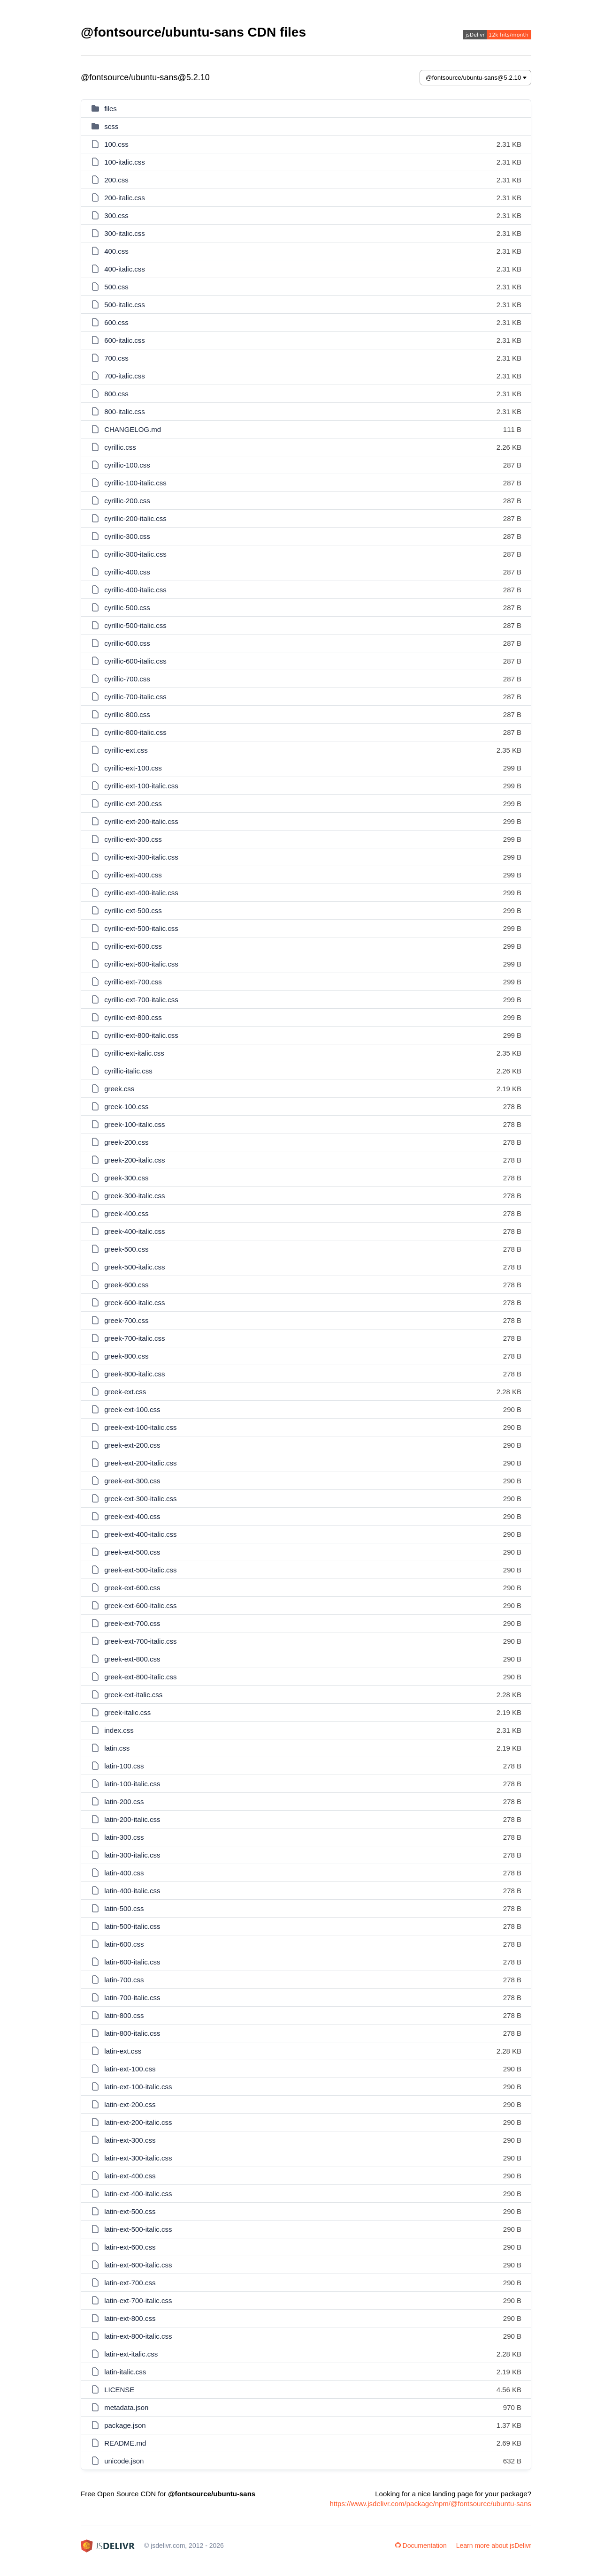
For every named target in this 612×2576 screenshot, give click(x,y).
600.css (116, 322)
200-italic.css (124, 198)
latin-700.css (124, 1980)
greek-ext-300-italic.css (140, 1499)
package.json (124, 2425)
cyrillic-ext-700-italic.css (141, 1000)
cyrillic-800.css (127, 714)
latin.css (117, 1748)
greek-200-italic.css (134, 1160)
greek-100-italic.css (134, 1124)
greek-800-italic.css (134, 1374)
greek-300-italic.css (134, 1196)
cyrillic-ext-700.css (133, 982)
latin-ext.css (122, 2051)
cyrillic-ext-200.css (133, 804)
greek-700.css (126, 1320)
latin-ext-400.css (129, 2176)
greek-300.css (126, 1178)
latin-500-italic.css (132, 1926)
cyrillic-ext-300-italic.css (141, 857)
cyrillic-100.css (127, 465)
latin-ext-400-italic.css (138, 2194)
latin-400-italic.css (132, 1891)
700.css (116, 358)
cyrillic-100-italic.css (135, 483)
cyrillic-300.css (127, 536)
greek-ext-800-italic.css (140, 1677)
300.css (116, 215)
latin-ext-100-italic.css (138, 2087)
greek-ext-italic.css (133, 1695)
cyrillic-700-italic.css (135, 697)
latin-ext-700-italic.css (138, 2300)
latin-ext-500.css (129, 2211)
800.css (116, 394)
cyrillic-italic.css (128, 1071)
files (110, 109)
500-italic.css (124, 305)
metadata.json (126, 2407)
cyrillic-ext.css (126, 750)
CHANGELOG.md (132, 429)
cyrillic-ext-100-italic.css (141, 786)
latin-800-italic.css (132, 2033)
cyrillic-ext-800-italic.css (141, 1035)
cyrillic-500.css (127, 608)
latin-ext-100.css (129, 2069)
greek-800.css (126, 1356)
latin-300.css (124, 1837)
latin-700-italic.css (132, 1998)
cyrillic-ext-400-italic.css (141, 893)
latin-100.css (124, 1766)
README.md (125, 2443)
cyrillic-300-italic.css (135, 554)
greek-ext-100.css (132, 1409)
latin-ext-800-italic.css (138, 2336)
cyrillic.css (120, 447)
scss (111, 126)
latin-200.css (124, 1801)
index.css (119, 1730)
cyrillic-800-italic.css (135, 732)
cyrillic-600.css (127, 643)
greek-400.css (126, 1213)
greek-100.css (126, 1106)
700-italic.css (124, 376)
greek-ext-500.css (132, 1552)
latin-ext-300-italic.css (138, 2158)
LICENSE (119, 2390)
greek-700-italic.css (134, 1338)
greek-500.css (126, 1249)
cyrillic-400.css (127, 572)
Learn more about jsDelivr (493, 2545)
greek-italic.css (127, 1712)
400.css (116, 251)
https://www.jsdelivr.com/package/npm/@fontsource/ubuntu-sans (430, 2504)
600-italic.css (124, 340)
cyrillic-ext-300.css (133, 839)
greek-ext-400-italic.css (140, 1534)
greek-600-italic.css (134, 1303)
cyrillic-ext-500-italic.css (141, 928)
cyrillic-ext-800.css (133, 1017)
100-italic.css (124, 162)
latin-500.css (124, 1908)
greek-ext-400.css (132, 1516)
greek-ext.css (125, 1392)
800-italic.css (124, 411)
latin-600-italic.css (132, 1962)
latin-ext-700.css (129, 2283)
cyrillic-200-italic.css (135, 518)
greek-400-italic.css (134, 1231)
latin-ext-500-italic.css (138, 2229)
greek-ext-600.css (132, 1588)
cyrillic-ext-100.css (133, 768)
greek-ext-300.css (132, 1481)
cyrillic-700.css (127, 679)
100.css (116, 144)
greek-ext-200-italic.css (140, 1463)
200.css (116, 180)
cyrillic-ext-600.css (133, 946)
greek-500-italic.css (134, 1267)
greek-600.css (126, 1285)
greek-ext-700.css (132, 1623)
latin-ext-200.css (129, 2104)
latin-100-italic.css (132, 1784)
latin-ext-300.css (129, 2140)
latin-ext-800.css (129, 2318)
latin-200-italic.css (132, 1819)
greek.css (119, 1089)
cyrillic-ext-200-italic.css (141, 821)
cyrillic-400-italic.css (135, 590)
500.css (116, 287)
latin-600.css (124, 1944)
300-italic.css (124, 233)
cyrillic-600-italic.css (135, 661)
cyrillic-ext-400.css (133, 875)
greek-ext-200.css (132, 1445)
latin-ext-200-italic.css (138, 2122)
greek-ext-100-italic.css (140, 1427)
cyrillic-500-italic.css (135, 625)
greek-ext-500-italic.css (140, 1570)
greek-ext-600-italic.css (140, 1605)
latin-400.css (124, 1873)
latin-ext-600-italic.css (138, 2265)
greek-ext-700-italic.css (140, 1641)
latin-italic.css (125, 2372)
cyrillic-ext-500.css (133, 910)
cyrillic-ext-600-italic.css (141, 964)
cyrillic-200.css (127, 501)
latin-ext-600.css (129, 2247)
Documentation (421, 2545)
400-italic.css (124, 269)
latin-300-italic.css (132, 1855)
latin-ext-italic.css (131, 2354)
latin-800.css (124, 2015)
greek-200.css (126, 1142)
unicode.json (124, 2461)
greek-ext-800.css (132, 1659)
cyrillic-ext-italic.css (134, 1053)
